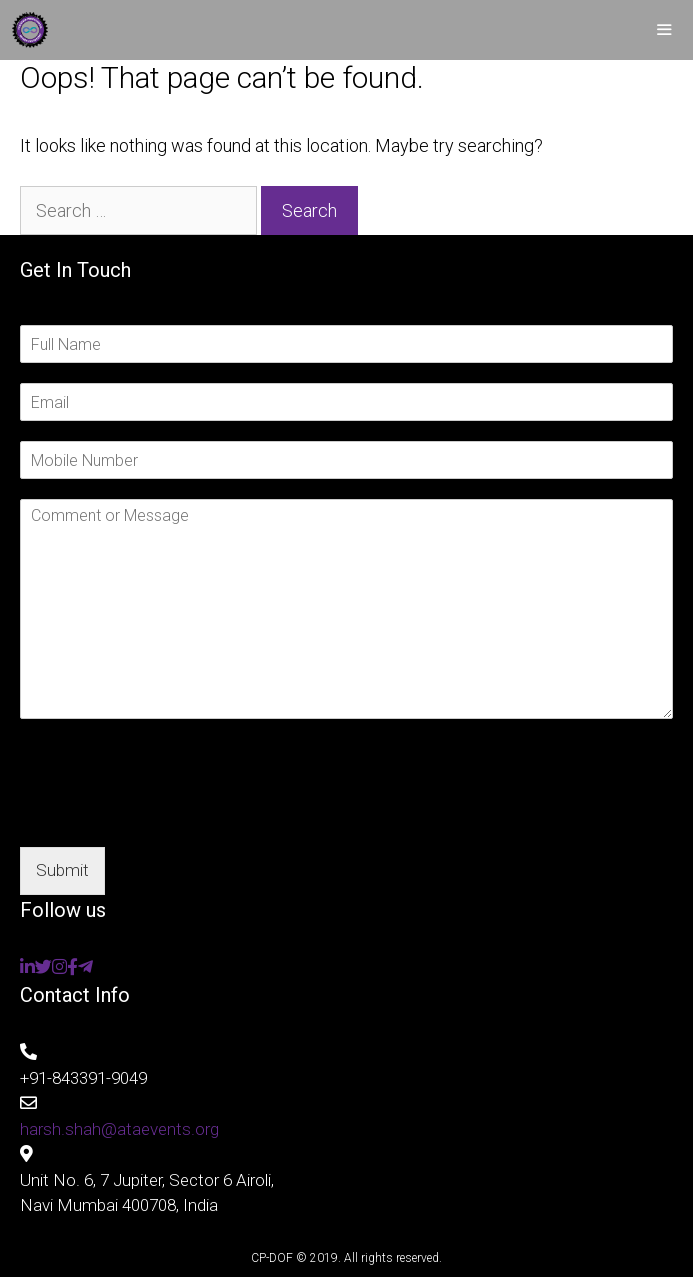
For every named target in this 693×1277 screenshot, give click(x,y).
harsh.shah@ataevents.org (119, 1129)
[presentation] (172, 814)
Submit (62, 870)
